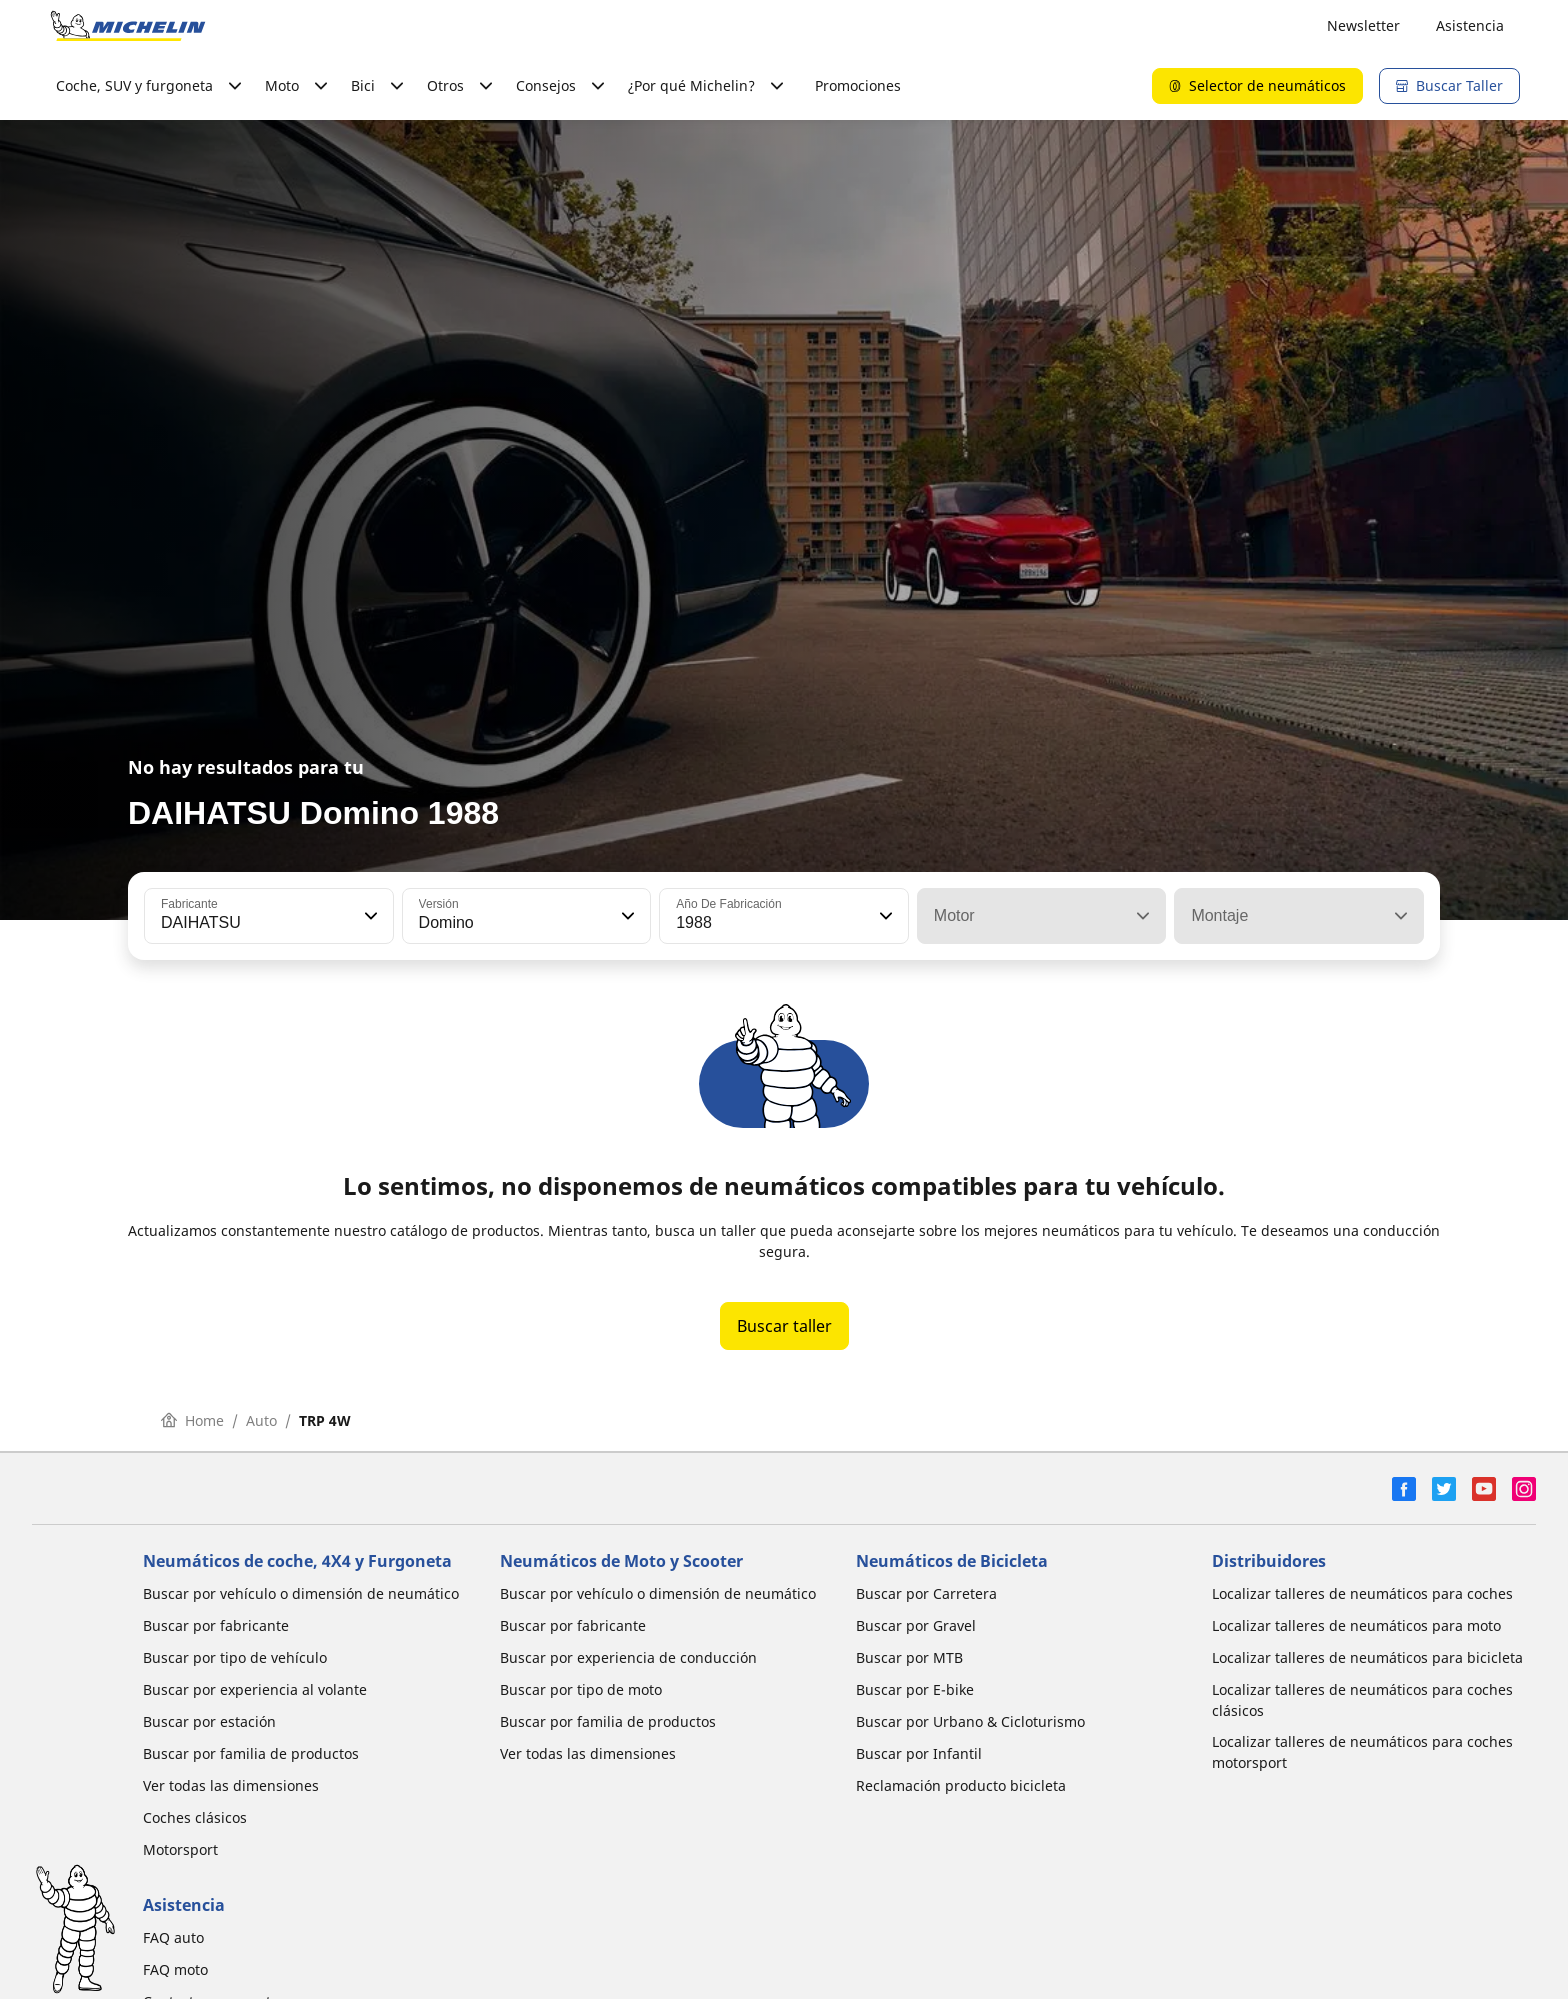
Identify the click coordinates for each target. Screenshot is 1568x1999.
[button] (369, 916)
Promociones (858, 85)
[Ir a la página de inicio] (128, 26)
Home (192, 1420)
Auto (261, 1420)
